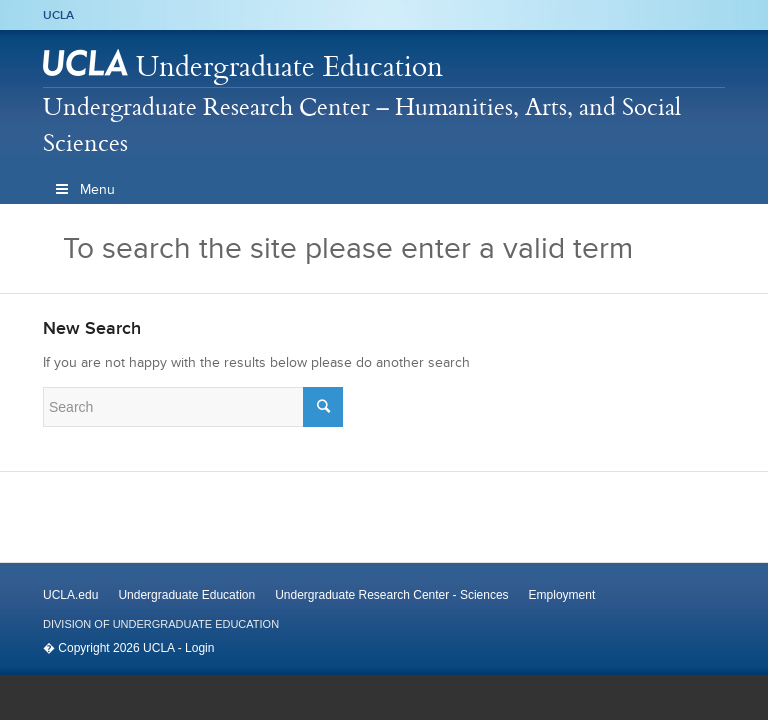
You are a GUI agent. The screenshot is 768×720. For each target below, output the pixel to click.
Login (199, 648)
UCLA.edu (70, 595)
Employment (562, 595)
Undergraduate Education (289, 65)
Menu (84, 189)
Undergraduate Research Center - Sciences (391, 595)
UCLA (58, 15)
